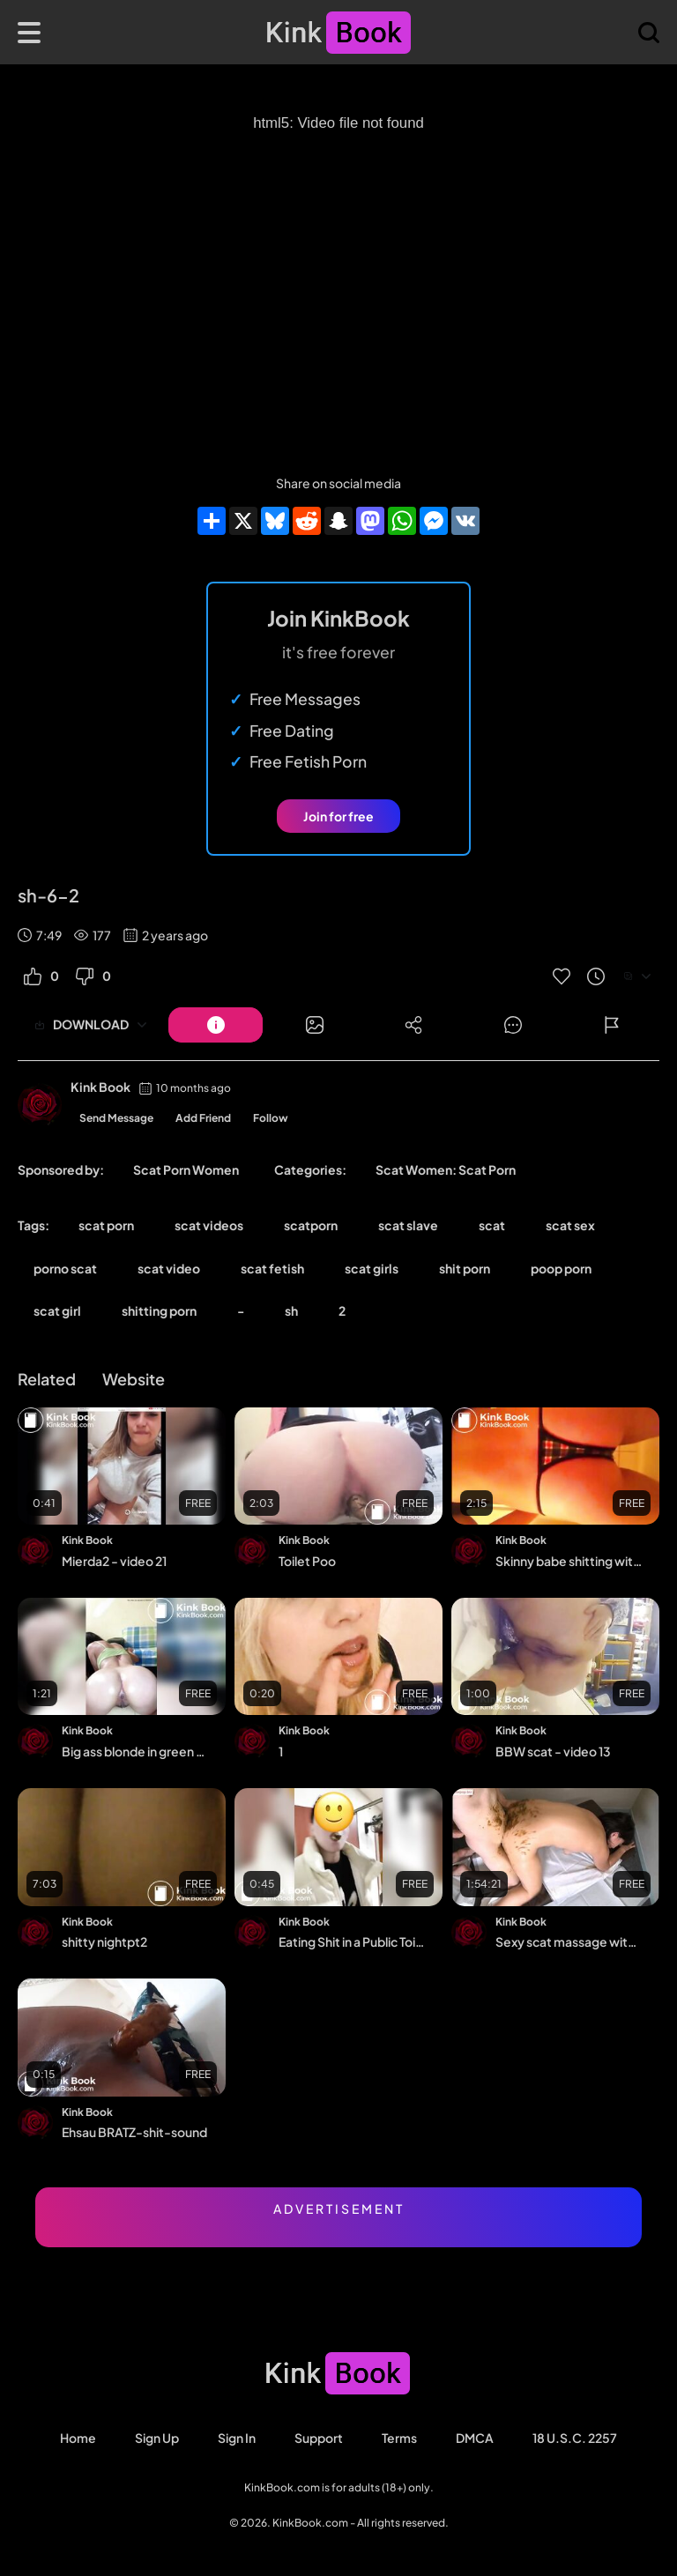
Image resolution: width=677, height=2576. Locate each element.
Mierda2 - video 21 (114, 1561)
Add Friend (203, 1118)
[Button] (215, 1025)
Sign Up (157, 2438)
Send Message (116, 1118)
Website (133, 1379)
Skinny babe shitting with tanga (569, 1561)
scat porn (106, 1225)
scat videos (209, 1225)
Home (78, 2438)
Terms (399, 2438)
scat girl (57, 1310)
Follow (270, 1118)
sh (291, 1310)
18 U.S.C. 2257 (574, 2438)
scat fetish (272, 1268)
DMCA (475, 2438)
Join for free (338, 816)
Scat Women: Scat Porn (446, 1169)
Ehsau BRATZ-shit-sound (134, 2132)
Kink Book (100, 1087)
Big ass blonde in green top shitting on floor (135, 1751)
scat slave (408, 1225)
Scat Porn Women (186, 1169)
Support (318, 2438)
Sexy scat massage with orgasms (569, 1941)
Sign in (237, 2438)
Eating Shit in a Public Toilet (352, 1941)
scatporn (311, 1225)
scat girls (371, 1268)
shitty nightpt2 (104, 1941)
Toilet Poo (307, 1561)
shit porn (464, 1268)
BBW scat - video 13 (553, 1751)
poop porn (561, 1268)
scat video (169, 1268)
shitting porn (159, 1310)
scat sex (570, 1225)
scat (492, 1225)
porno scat (65, 1268)
